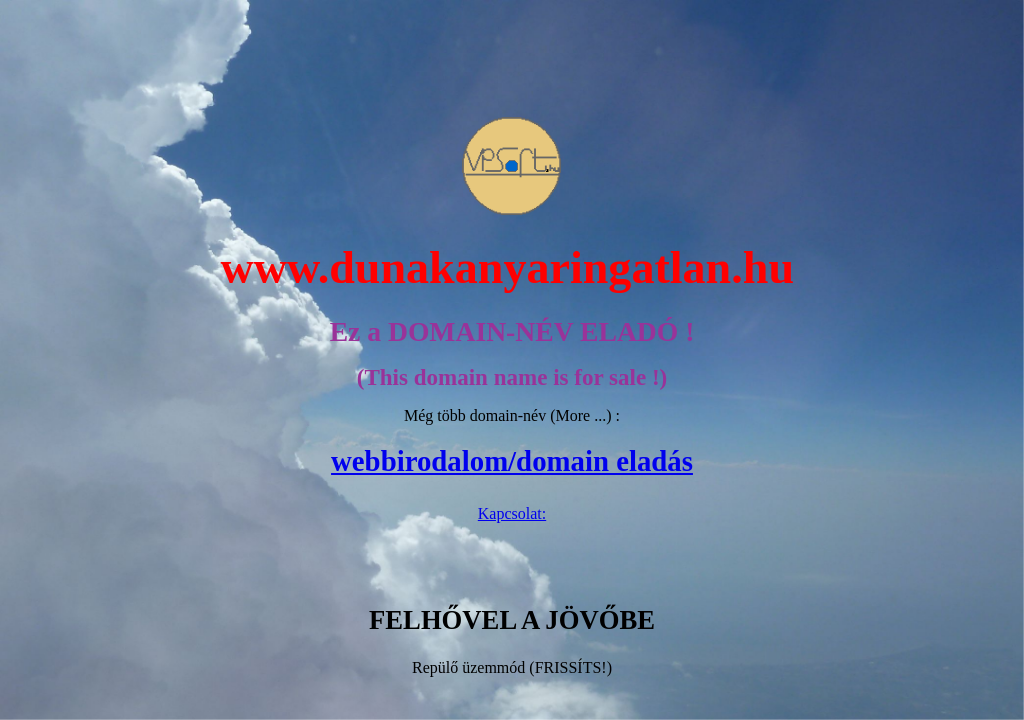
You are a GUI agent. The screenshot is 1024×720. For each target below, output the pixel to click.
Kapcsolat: (512, 513)
